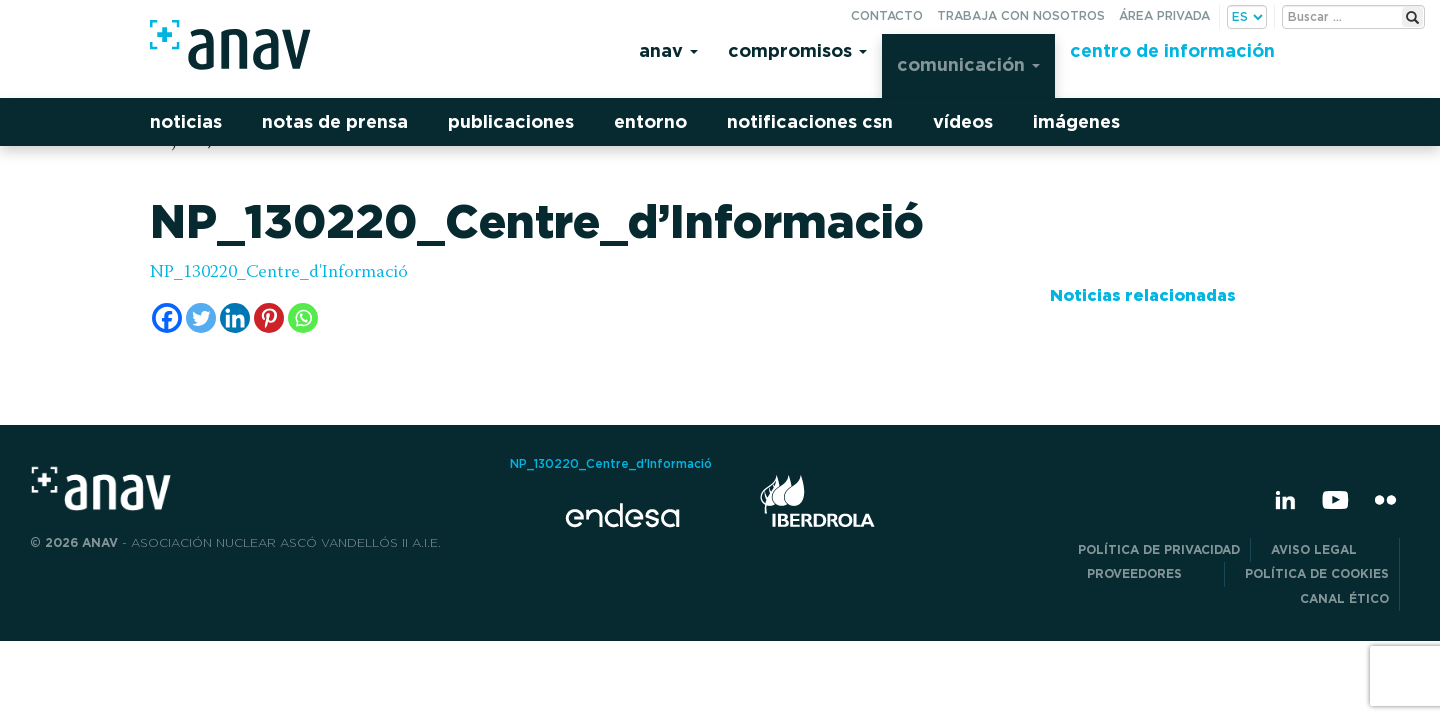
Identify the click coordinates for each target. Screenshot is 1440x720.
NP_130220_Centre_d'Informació (279, 273)
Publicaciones (511, 121)
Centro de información (1172, 50)
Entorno (650, 121)
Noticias (186, 121)
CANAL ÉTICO (1344, 598)
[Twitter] (201, 318)
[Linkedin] (235, 318)
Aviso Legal (1330, 549)
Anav (668, 50)
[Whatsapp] (303, 318)
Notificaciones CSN (810, 121)
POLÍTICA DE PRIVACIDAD (1159, 549)
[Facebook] (167, 318)
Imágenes (1076, 121)
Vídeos (963, 121)
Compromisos (797, 50)
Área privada (1164, 15)
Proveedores (1150, 573)
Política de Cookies (1317, 573)
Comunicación (968, 64)
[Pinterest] (269, 318)
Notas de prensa (335, 121)
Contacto (887, 15)
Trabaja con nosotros (1021, 15)
